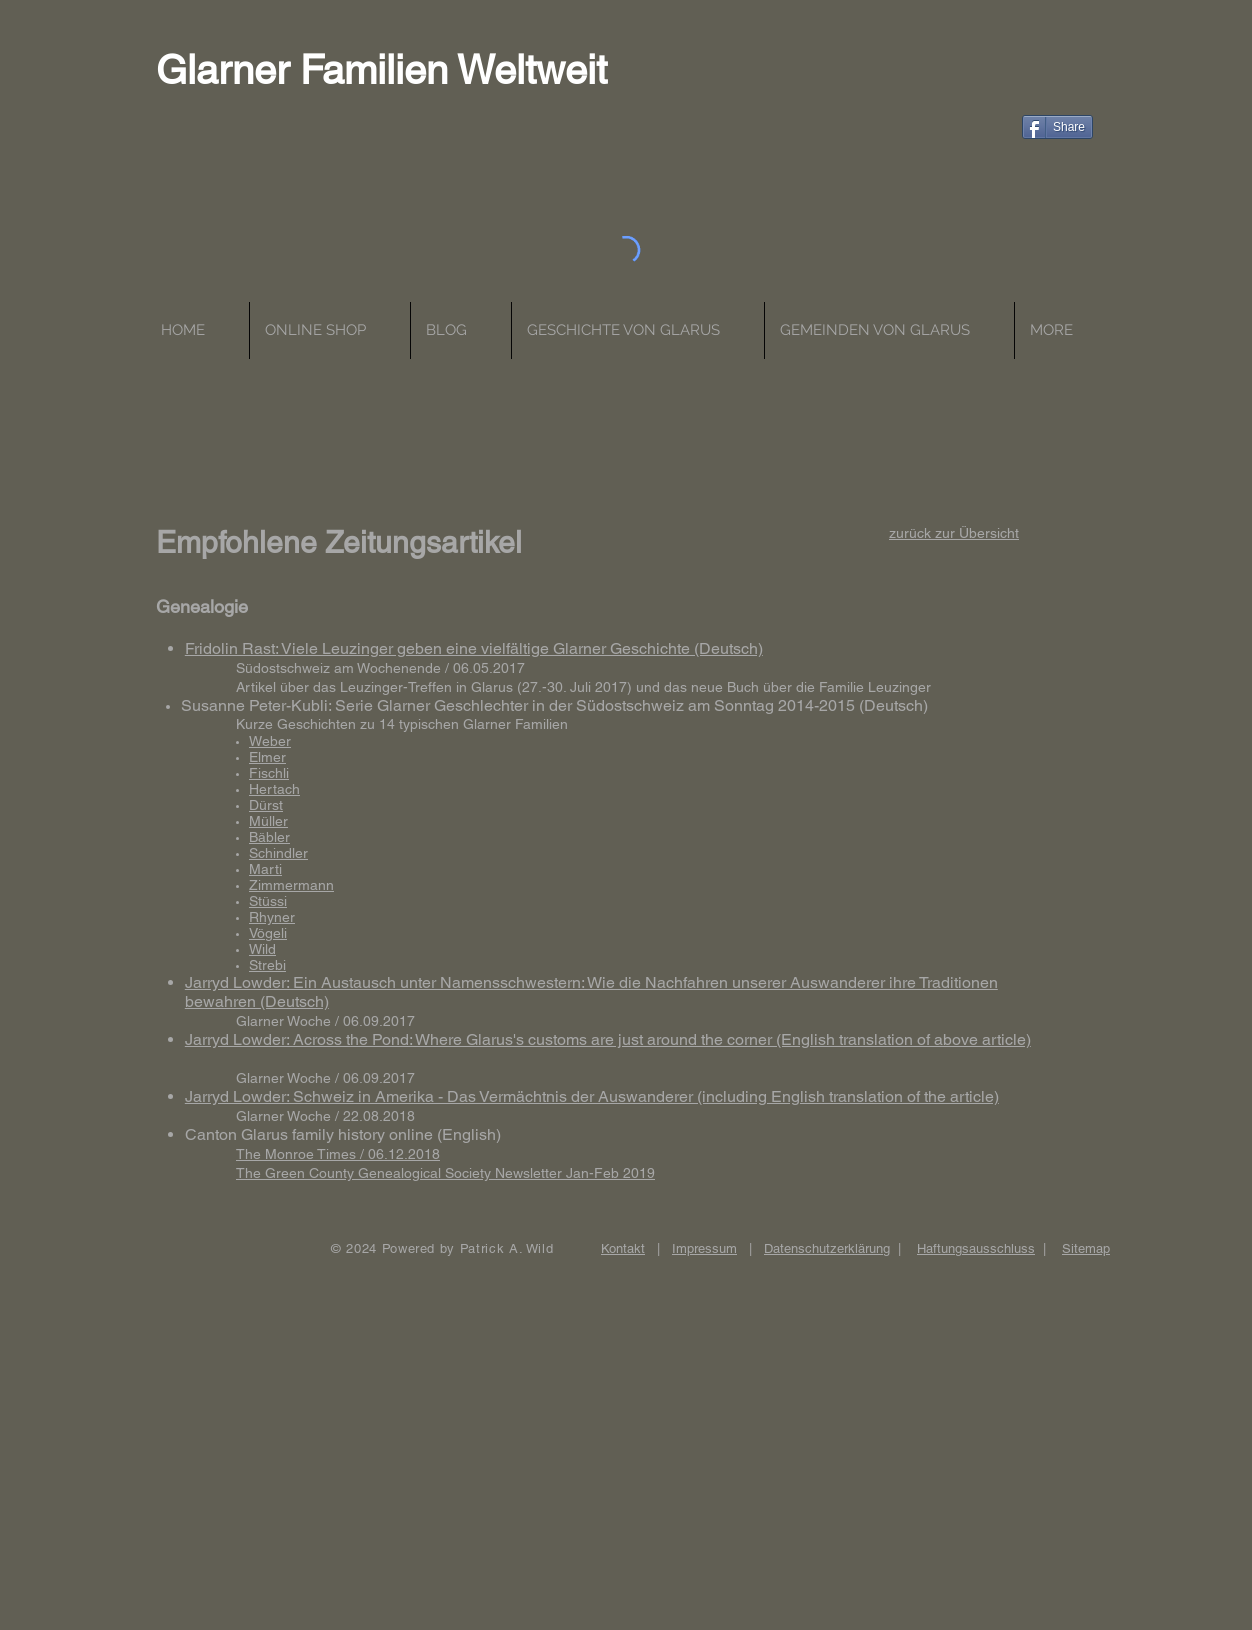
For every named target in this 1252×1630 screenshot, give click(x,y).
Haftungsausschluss (976, 1248)
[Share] (1057, 127)
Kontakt (623, 1248)
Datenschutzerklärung (827, 1248)
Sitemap (1086, 1248)
